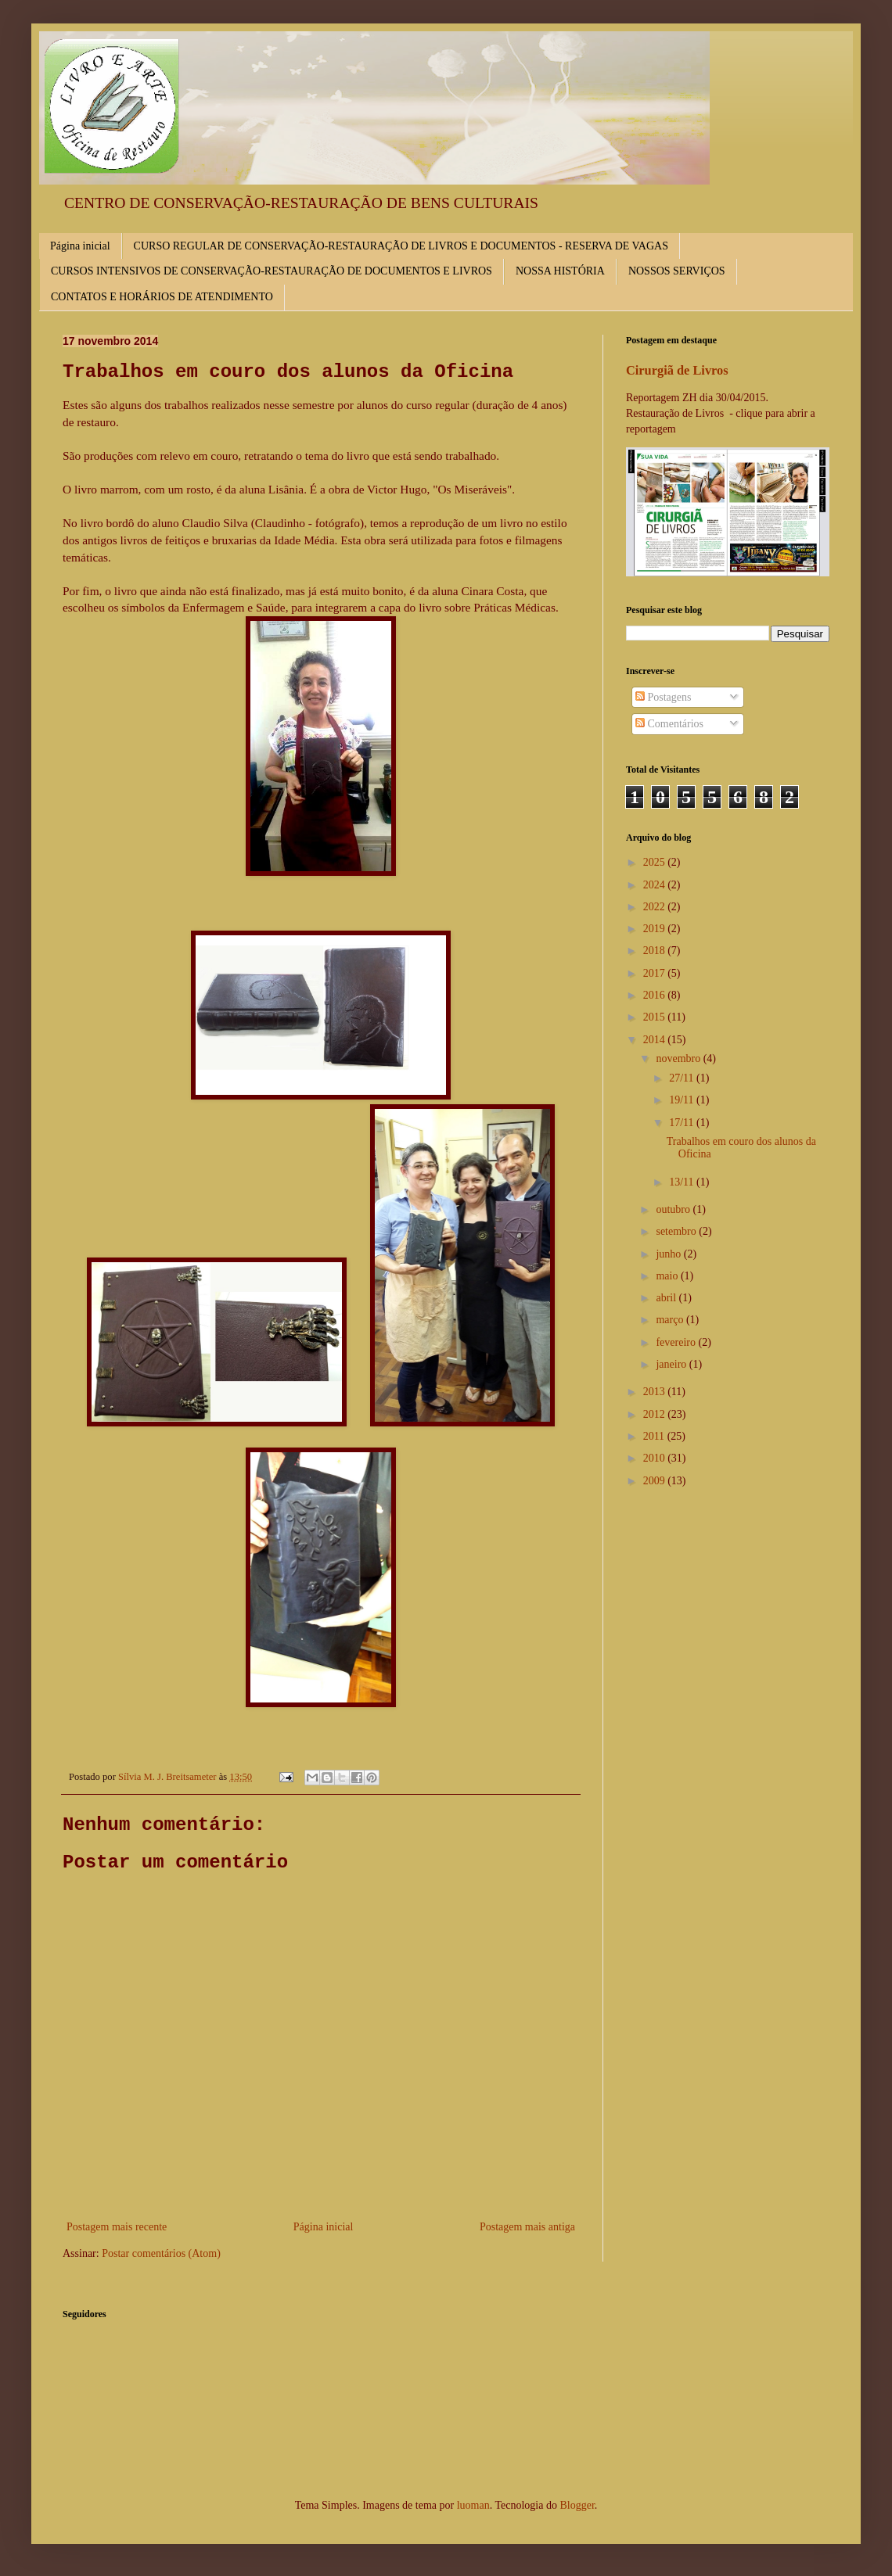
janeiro (672, 1364)
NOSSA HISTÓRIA (560, 271)
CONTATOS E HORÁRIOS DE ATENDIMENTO (162, 297)
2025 (655, 862)
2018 (655, 950)
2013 (655, 1391)
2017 (655, 973)
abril (667, 1298)
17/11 (682, 1122)
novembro (679, 1058)
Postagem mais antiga (527, 2227)
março (670, 1320)
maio (668, 1276)
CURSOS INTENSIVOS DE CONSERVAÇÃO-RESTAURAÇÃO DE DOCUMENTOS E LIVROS (271, 271)
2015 (655, 1017)
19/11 (682, 1100)
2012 (655, 1414)
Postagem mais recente (117, 2227)
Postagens (663, 697)
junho (669, 1254)
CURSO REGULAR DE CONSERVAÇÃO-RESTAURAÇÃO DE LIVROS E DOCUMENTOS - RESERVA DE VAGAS (401, 246)
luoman (473, 2505)
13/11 (682, 1182)
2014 (655, 1040)
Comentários (669, 724)
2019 (655, 929)
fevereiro (677, 1342)
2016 (655, 995)
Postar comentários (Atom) (161, 2253)
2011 (655, 1436)
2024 (655, 885)
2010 (655, 1458)
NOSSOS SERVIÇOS (676, 271)
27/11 (682, 1078)
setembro (677, 1231)
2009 (655, 1481)
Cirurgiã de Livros (677, 370)
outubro (674, 1209)
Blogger (576, 2505)
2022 (655, 907)
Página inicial (80, 246)
